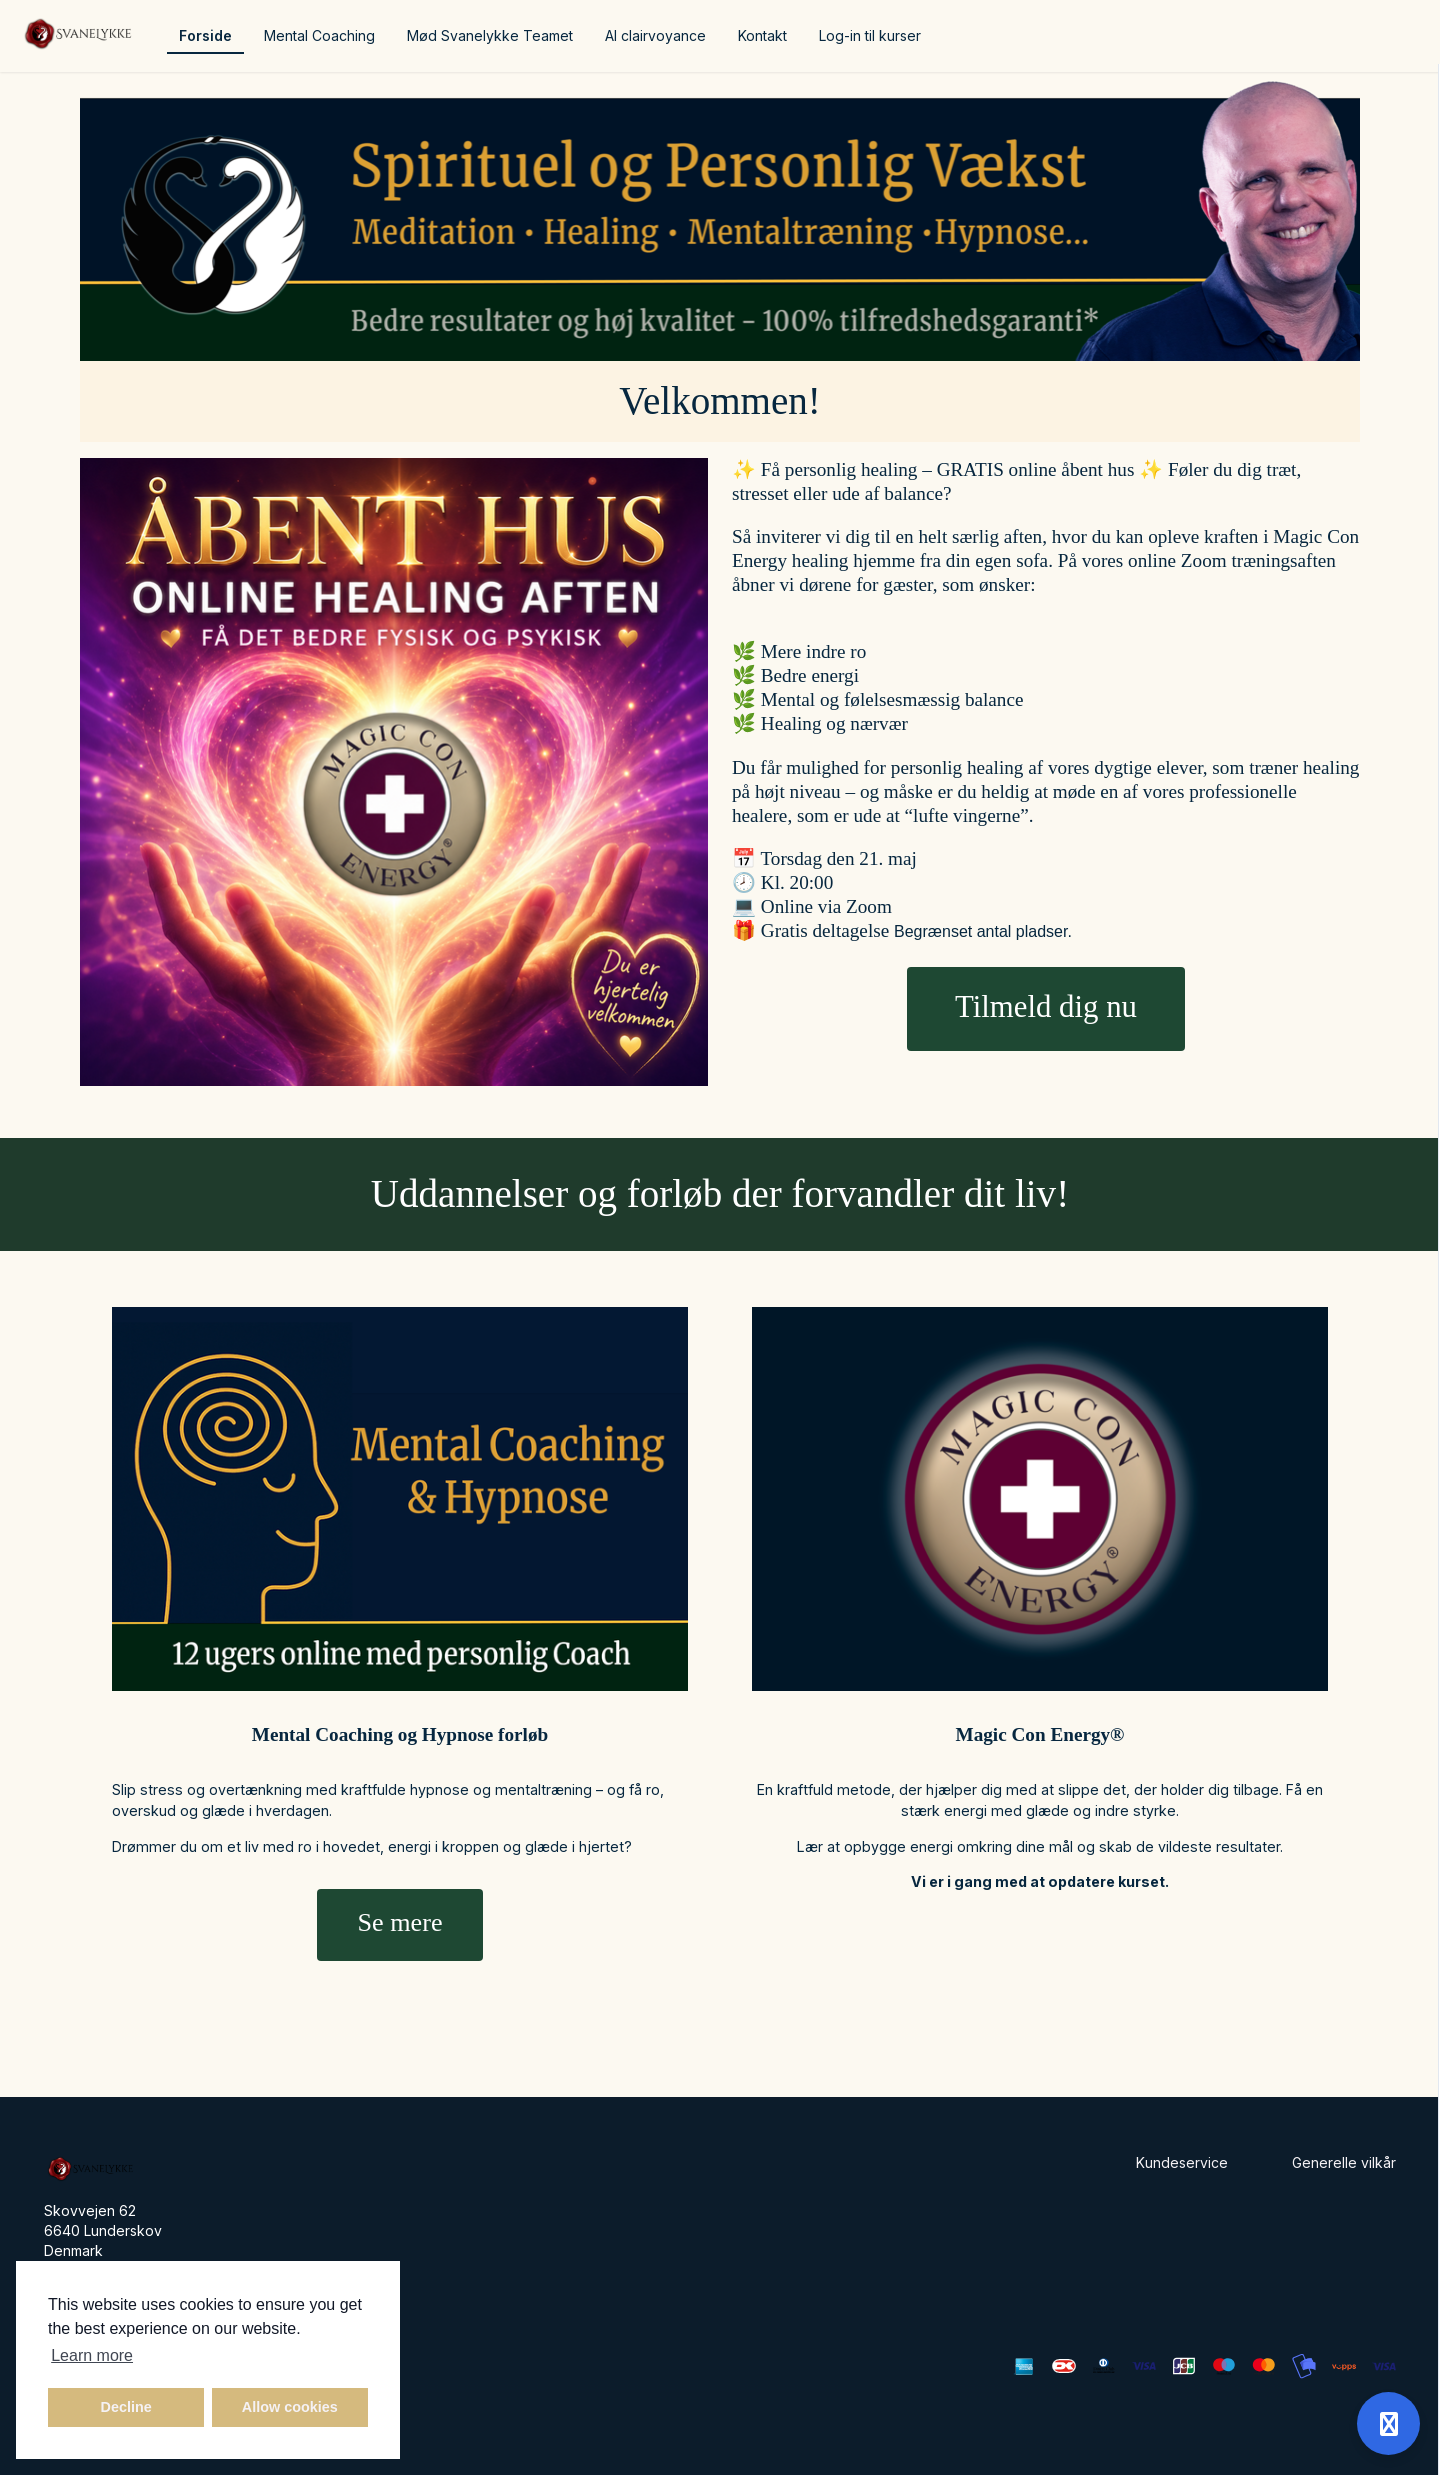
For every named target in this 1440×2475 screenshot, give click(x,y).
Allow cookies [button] (290, 2407)
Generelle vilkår (1344, 2162)
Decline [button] (126, 2407)
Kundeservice (1182, 2162)
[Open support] (1388, 2423)
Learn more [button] (92, 2355)
